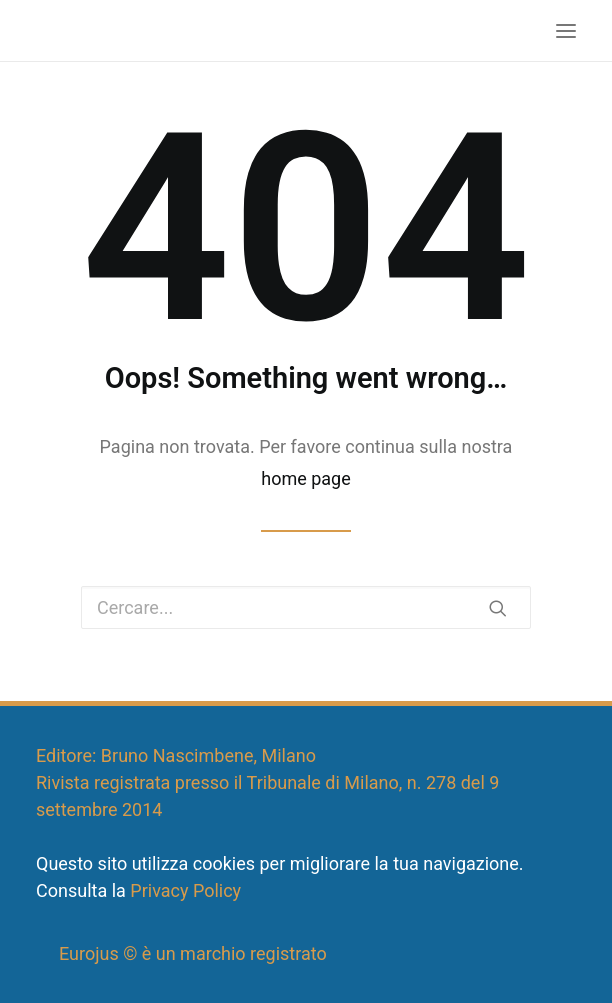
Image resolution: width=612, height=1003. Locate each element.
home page (306, 478)
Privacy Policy (185, 890)
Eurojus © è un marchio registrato (193, 953)
